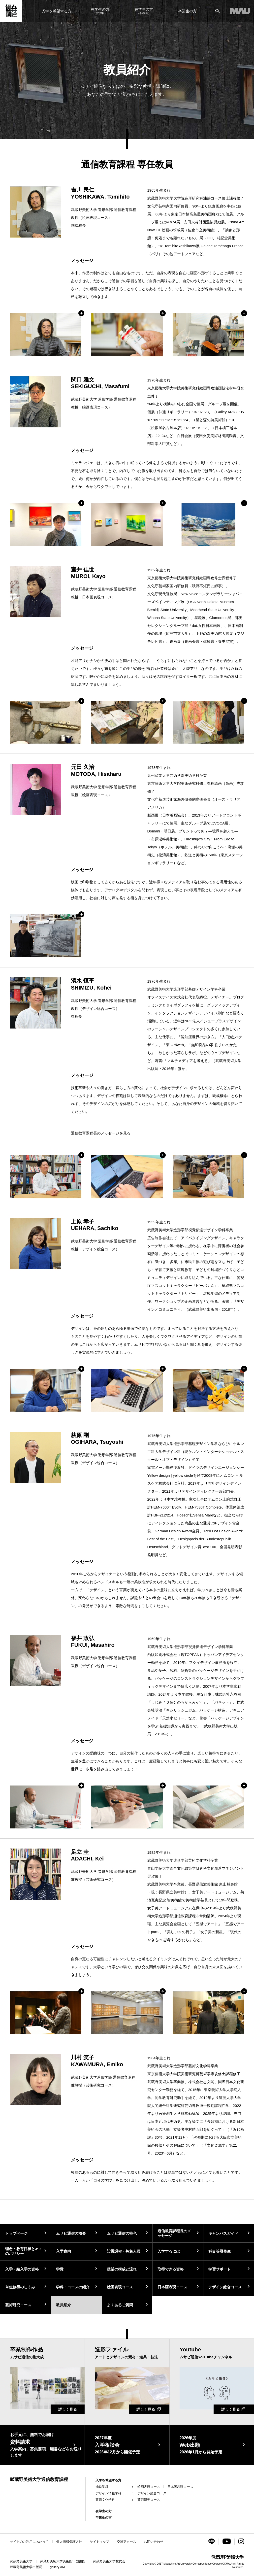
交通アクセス (126, 2541)
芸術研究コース (18, 2305)
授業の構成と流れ (122, 2269)
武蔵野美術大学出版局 (26, 2567)
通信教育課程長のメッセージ (174, 2233)
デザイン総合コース (225, 2287)
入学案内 (63, 2251)
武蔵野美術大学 (21, 2561)
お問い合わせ (153, 2541)
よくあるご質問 (120, 2305)
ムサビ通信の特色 (122, 2233)
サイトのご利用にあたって (29, 2541)
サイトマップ (99, 2541)
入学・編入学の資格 (22, 2269)
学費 (60, 2269)
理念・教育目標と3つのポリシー (23, 2251)
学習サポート (219, 2269)
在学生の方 (103, 2511)
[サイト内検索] (217, 11)
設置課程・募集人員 (123, 2251)
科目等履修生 (219, 2251)
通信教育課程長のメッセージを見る (100, 1133)
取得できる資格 (171, 2269)
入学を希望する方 (108, 2480)
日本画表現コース (172, 2287)
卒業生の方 (103, 2517)
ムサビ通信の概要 (71, 2233)
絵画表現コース (120, 2287)
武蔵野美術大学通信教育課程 (39, 2479)
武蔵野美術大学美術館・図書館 (62, 2561)
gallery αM (57, 2567)
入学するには (169, 2251)
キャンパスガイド (223, 2233)
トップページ (16, 2233)
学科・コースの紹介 (73, 2287)
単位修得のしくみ (20, 2287)
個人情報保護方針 (69, 2541)
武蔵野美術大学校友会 (109, 2561)
